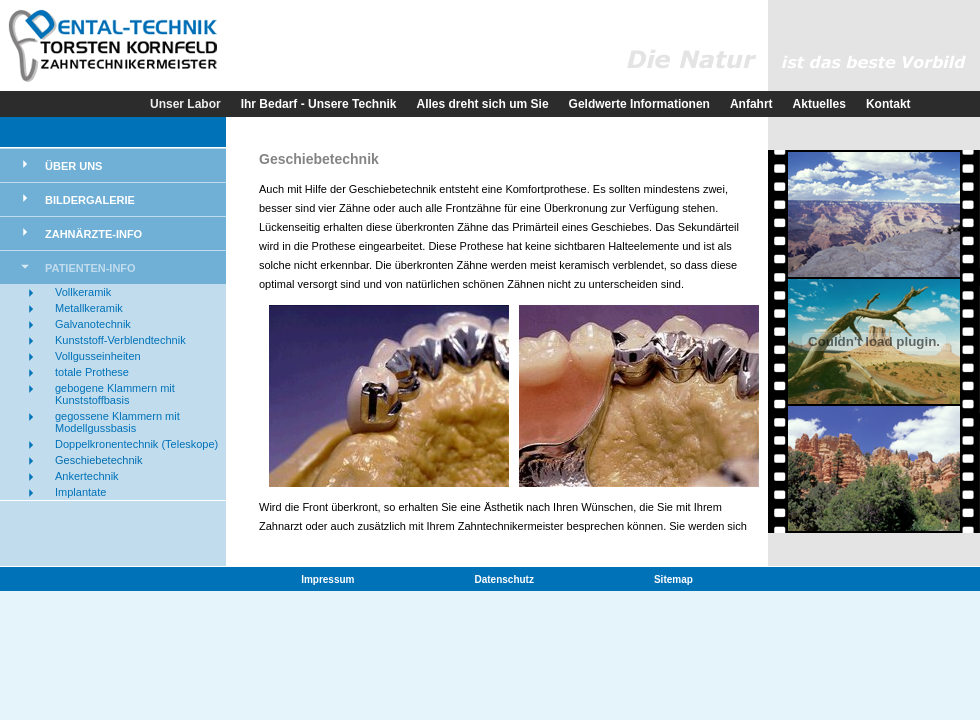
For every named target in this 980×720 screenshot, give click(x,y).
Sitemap (673, 579)
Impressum (327, 579)
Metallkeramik (89, 308)
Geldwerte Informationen (639, 104)
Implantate (80, 492)
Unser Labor (185, 104)
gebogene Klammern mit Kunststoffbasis (115, 394)
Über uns (73, 166)
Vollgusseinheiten (98, 356)
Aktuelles (819, 104)
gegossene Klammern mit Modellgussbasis (117, 422)
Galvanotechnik (93, 324)
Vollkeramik (83, 292)
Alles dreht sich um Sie (483, 104)
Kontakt (888, 104)
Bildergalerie (90, 200)
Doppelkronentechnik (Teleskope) (136, 444)
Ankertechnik (87, 476)
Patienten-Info (90, 268)
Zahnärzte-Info (93, 234)
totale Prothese (92, 372)
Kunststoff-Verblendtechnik (120, 340)
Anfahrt (751, 104)
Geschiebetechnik (98, 460)
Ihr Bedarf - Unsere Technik (319, 104)
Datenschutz (504, 579)
